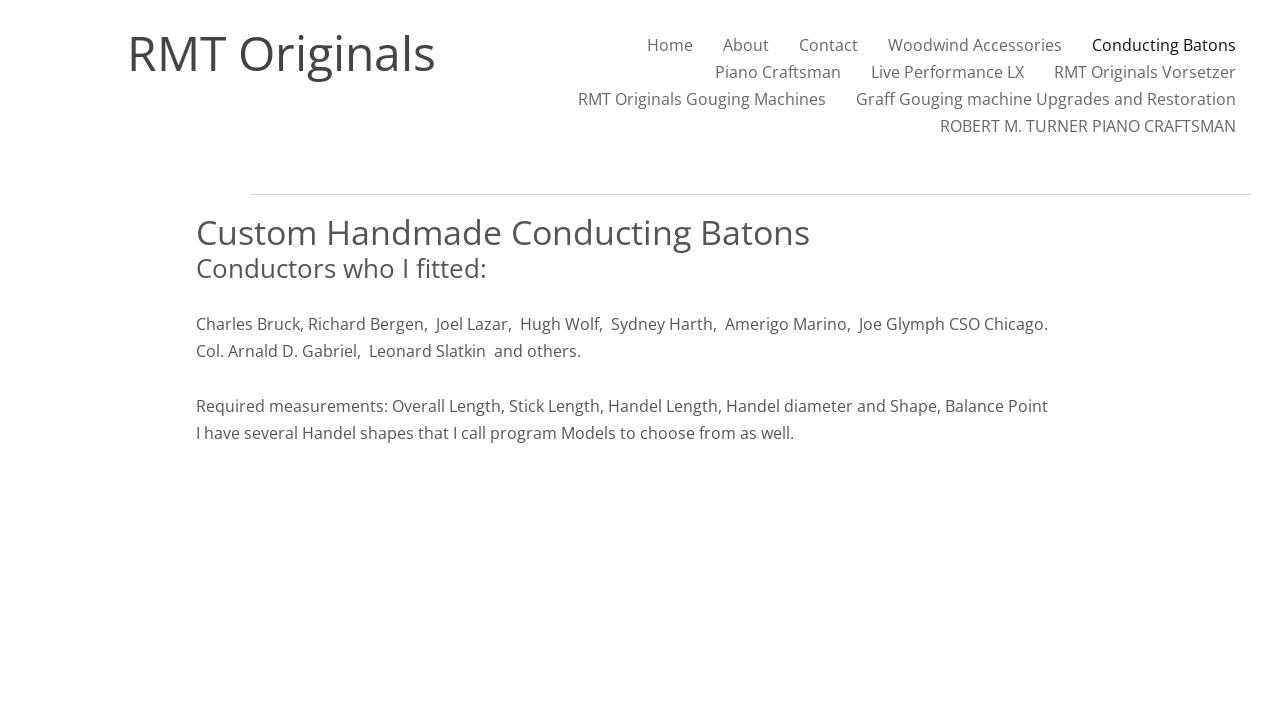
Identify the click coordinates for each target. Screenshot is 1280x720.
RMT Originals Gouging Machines (702, 99)
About (746, 45)
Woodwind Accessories (975, 45)
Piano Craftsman (778, 72)
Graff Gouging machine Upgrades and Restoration (1046, 99)
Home (670, 45)
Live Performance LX (947, 72)
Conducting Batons (1164, 45)
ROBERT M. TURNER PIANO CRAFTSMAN (1088, 126)
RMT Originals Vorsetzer (1145, 72)
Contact (828, 45)
